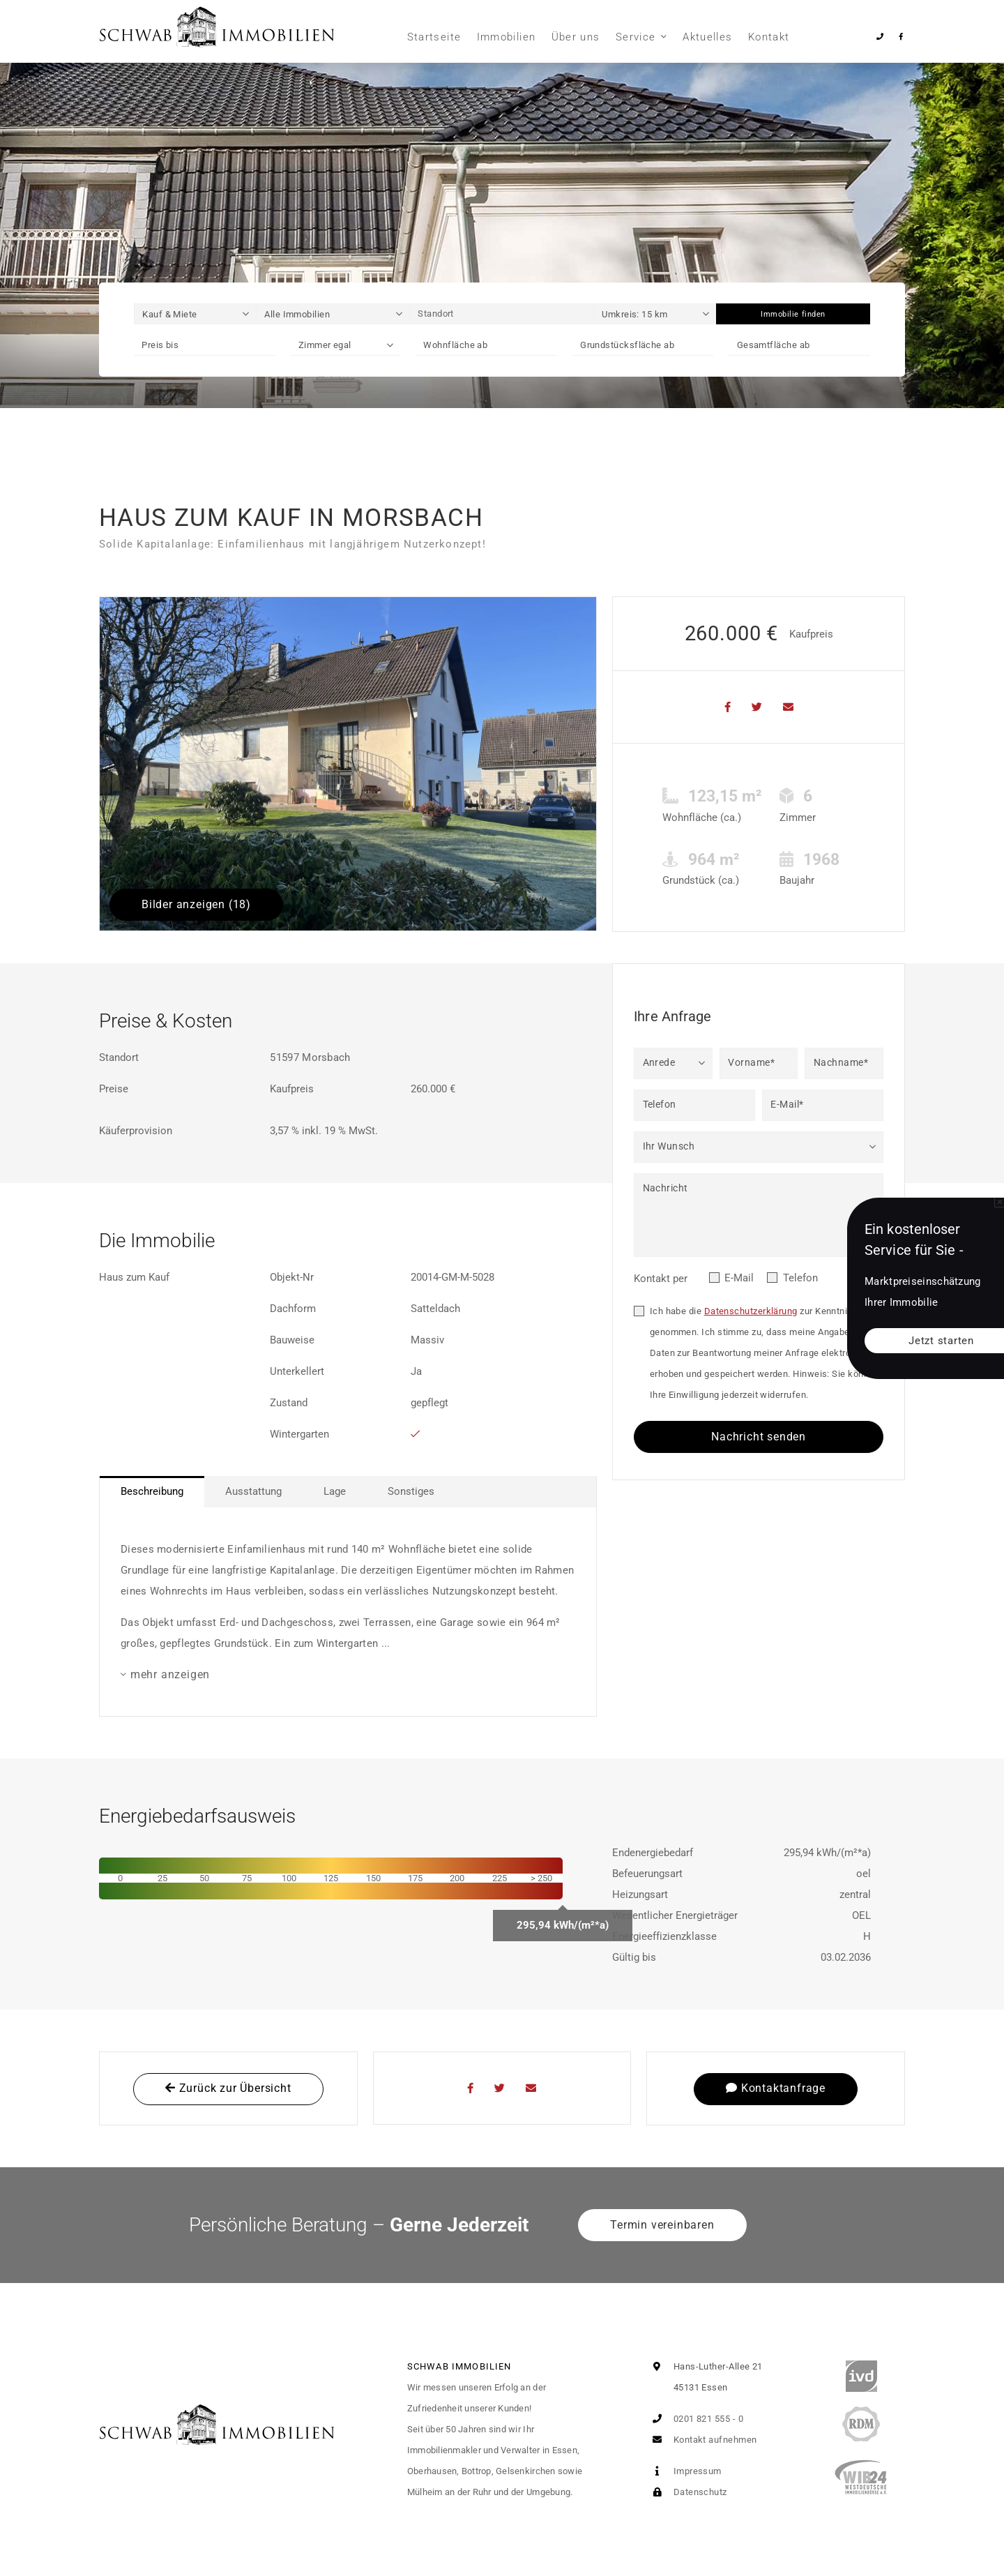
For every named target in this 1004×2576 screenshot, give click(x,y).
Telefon (800, 1278)
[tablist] (348, 1491)
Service (635, 37)
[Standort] (501, 313)
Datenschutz (686, 2492)
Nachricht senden (758, 1436)
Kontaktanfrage (776, 2088)
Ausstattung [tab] (253, 1491)
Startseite (434, 37)
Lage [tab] (335, 1491)
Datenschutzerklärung (751, 1311)
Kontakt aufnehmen (701, 2439)
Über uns (576, 37)
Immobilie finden (793, 314)
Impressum (684, 2471)
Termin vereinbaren (662, 2224)
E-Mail (739, 1278)
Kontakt (768, 37)
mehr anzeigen (170, 1674)
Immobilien (506, 37)
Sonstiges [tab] (411, 1491)
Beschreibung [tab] (152, 1491)
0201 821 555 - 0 (694, 2418)
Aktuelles (707, 37)
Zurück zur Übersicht (228, 2088)
